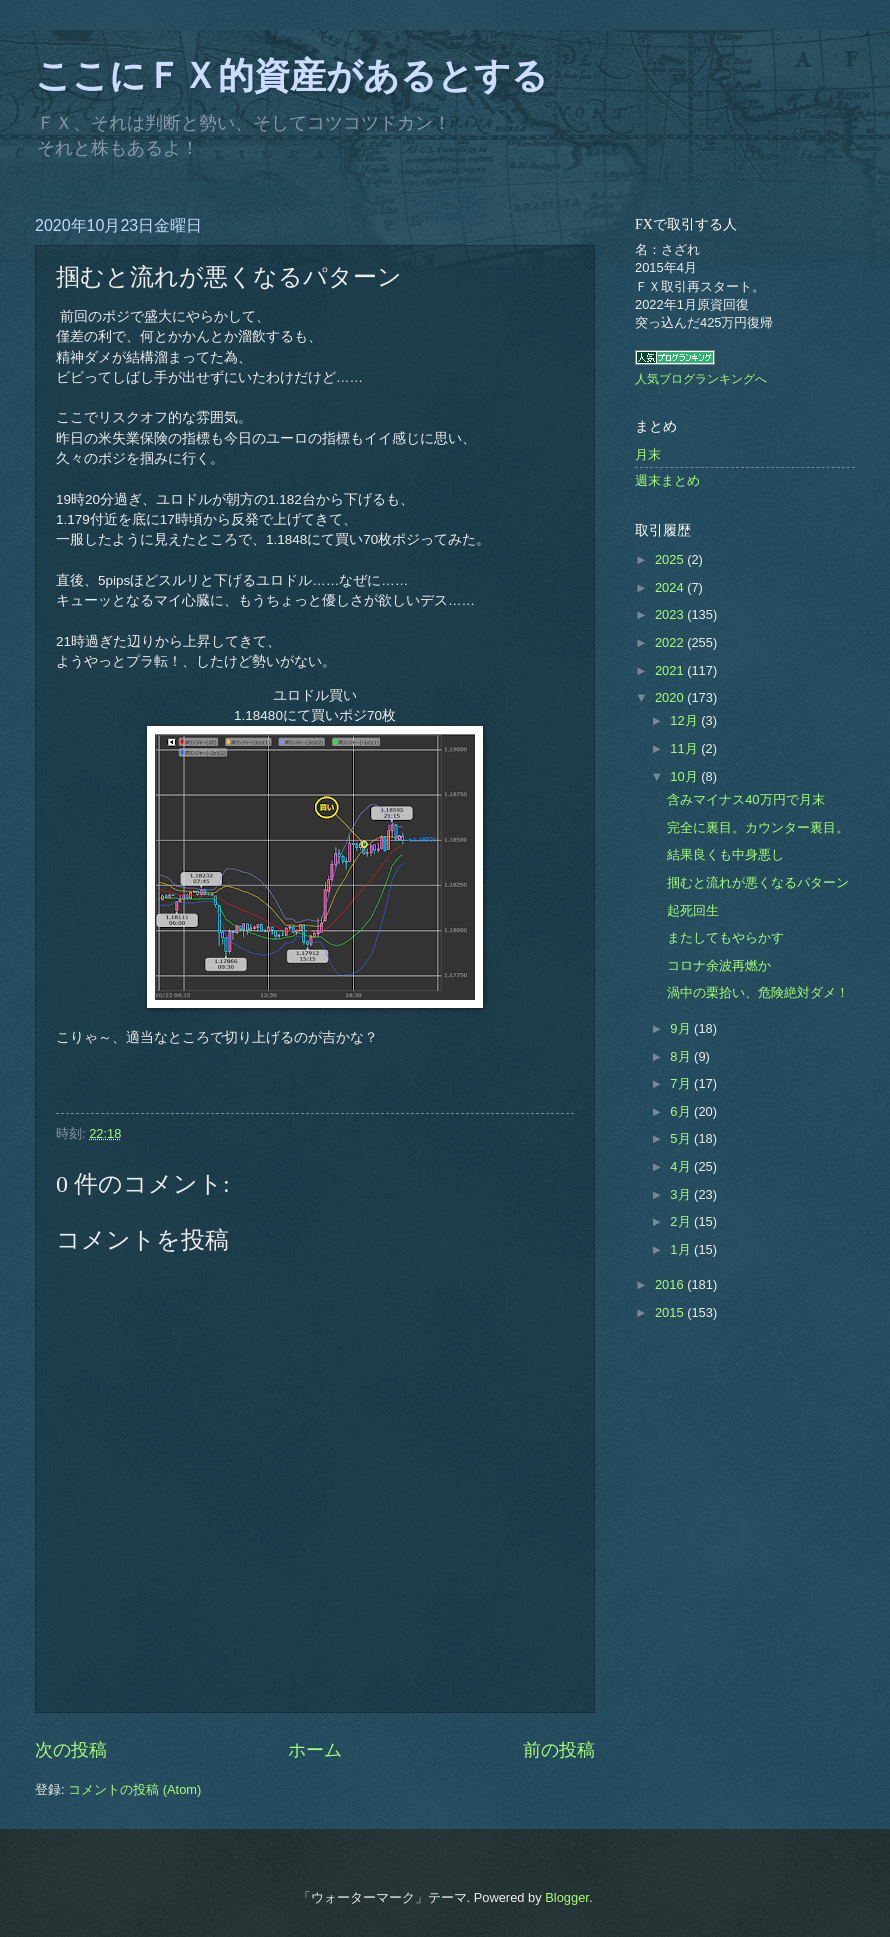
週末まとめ (667, 480)
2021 (671, 670)
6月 (682, 1111)
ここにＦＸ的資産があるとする (291, 76)
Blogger (567, 1897)
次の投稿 (71, 1750)
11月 (685, 748)
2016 (671, 1284)
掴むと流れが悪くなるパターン (758, 882)
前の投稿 (559, 1750)
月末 (648, 454)
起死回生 (693, 910)
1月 (682, 1249)
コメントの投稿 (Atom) (134, 1789)
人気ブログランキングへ (701, 379)
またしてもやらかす (725, 937)
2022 (671, 642)
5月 (682, 1138)
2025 (671, 559)
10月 (685, 776)
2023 (671, 614)
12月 (685, 720)
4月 (682, 1166)
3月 (682, 1194)
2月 (682, 1221)
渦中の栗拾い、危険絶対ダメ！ (758, 992)
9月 (682, 1028)
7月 (682, 1083)
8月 (682, 1056)
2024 (671, 587)
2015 (671, 1312)
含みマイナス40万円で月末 (745, 799)
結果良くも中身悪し (725, 854)
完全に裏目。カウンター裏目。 (758, 827)
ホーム (315, 1750)
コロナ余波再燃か (719, 965)
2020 (671, 697)
